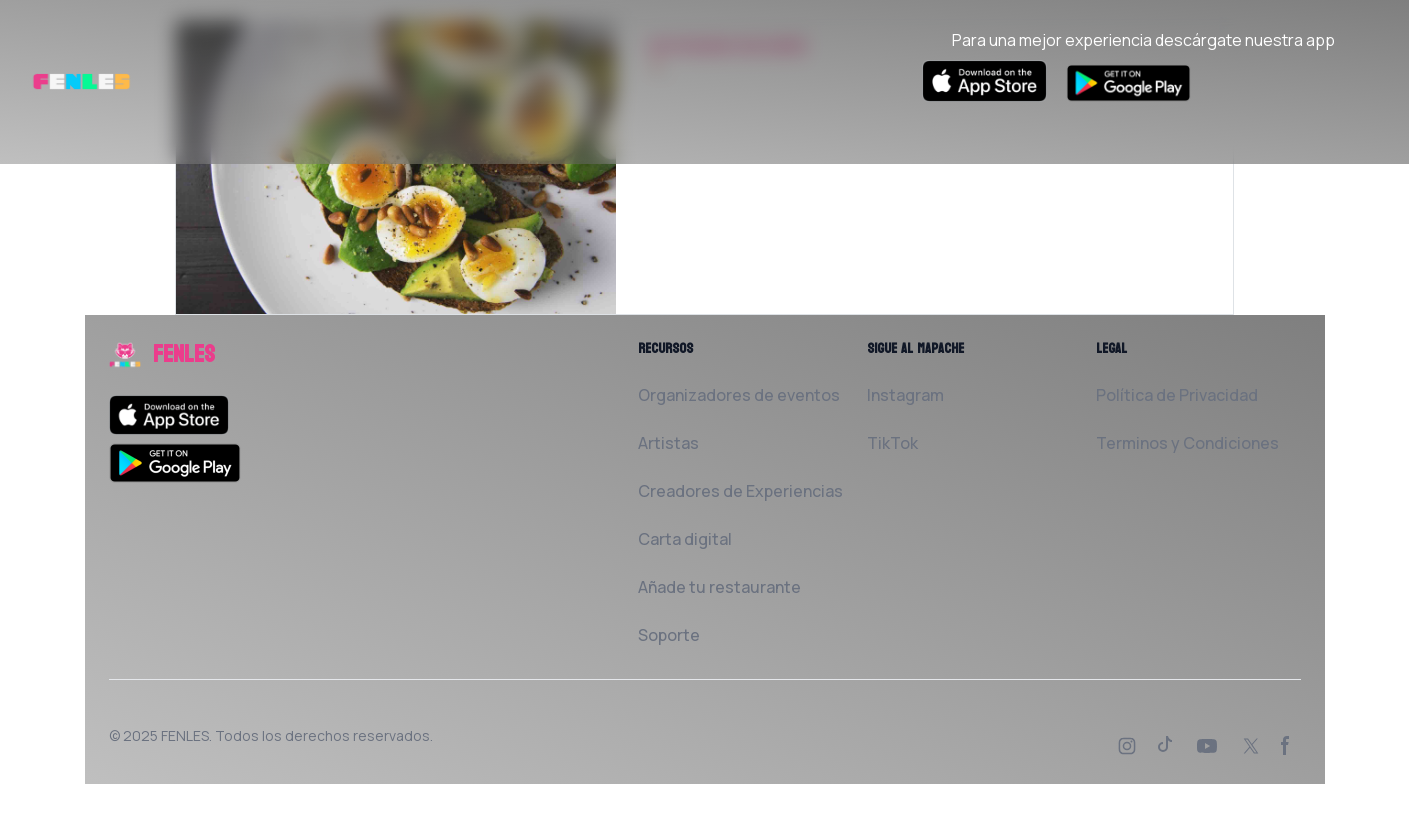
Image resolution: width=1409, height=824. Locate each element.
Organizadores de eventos (739, 395)
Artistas (668, 443)
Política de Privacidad (1177, 395)
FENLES (185, 735)
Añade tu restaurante (719, 587)
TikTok (892, 443)
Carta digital (685, 539)
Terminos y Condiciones (1187, 443)
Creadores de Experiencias (740, 491)
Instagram (905, 395)
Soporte (669, 635)
